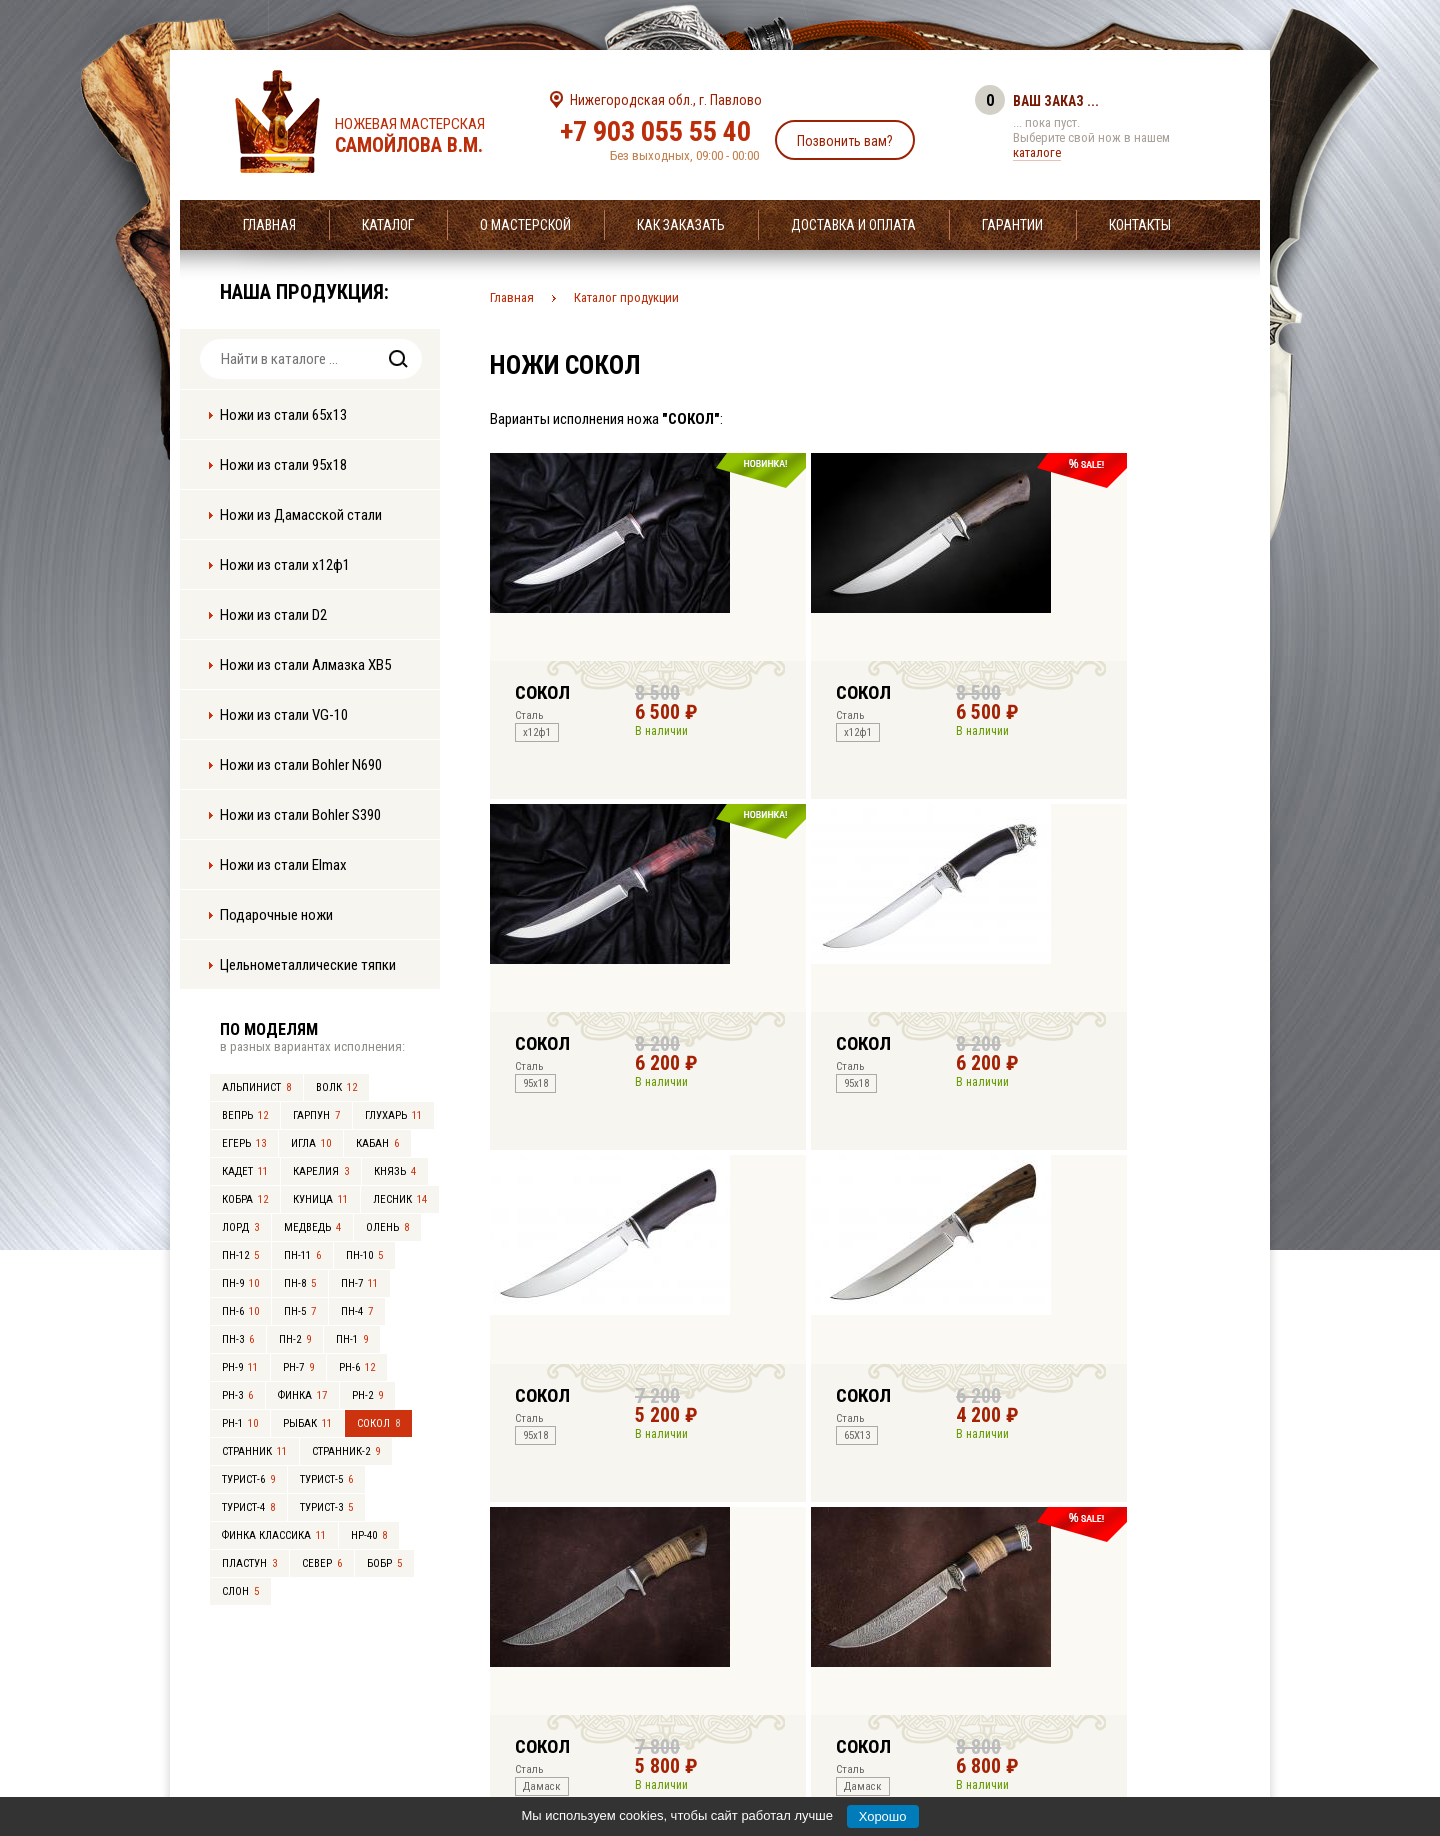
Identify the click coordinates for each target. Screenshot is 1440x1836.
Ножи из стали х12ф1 (285, 565)
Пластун (249, 1563)
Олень (387, 1227)
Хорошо (883, 1816)
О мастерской (525, 225)
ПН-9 (240, 1283)
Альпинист (256, 1087)
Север (322, 1563)
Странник (254, 1451)
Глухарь (393, 1115)
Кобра (245, 1199)
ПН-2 (295, 1339)
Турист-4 (248, 1507)
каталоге (1037, 152)
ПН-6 (240, 1311)
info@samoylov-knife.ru (868, 1696)
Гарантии (1012, 225)
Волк (336, 1087)
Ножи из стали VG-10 (284, 715)
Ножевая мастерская (427, 136)
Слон (240, 1591)
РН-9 (240, 1367)
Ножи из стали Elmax (283, 865)
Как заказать (681, 225)
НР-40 (369, 1535)
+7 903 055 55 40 (655, 131)
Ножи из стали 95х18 (283, 465)
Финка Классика (274, 1535)
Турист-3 (326, 1507)
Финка (302, 1395)
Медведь (312, 1227)
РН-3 (237, 1395)
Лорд (240, 1227)
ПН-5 (300, 1311)
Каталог (388, 225)
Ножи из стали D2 (273, 615)
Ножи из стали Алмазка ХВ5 (305, 665)
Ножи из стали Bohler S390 (300, 815)
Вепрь (245, 1115)
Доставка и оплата (853, 225)
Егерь (244, 1143)
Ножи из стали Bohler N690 (301, 765)
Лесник (400, 1199)
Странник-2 (346, 1451)
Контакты (1140, 225)
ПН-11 (302, 1255)
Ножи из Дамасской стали (301, 515)
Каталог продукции (626, 297)
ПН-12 (240, 1255)
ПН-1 (352, 1339)
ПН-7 (359, 1283)
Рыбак (307, 1423)
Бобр (384, 1563)
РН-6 (357, 1367)
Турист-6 (248, 1479)
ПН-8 (300, 1283)
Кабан (377, 1143)
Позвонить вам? (845, 141)
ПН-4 (357, 1311)
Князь (395, 1171)
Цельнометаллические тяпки (308, 965)
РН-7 (298, 1367)
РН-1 (240, 1423)
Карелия (321, 1171)
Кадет (245, 1171)
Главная (269, 225)
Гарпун (316, 1115)
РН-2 (367, 1395)
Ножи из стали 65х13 (283, 415)
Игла (311, 1143)
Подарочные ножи (276, 915)
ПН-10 (364, 1255)
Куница (320, 1199)
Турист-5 (326, 1479)
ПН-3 (238, 1339)
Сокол (378, 1423)
